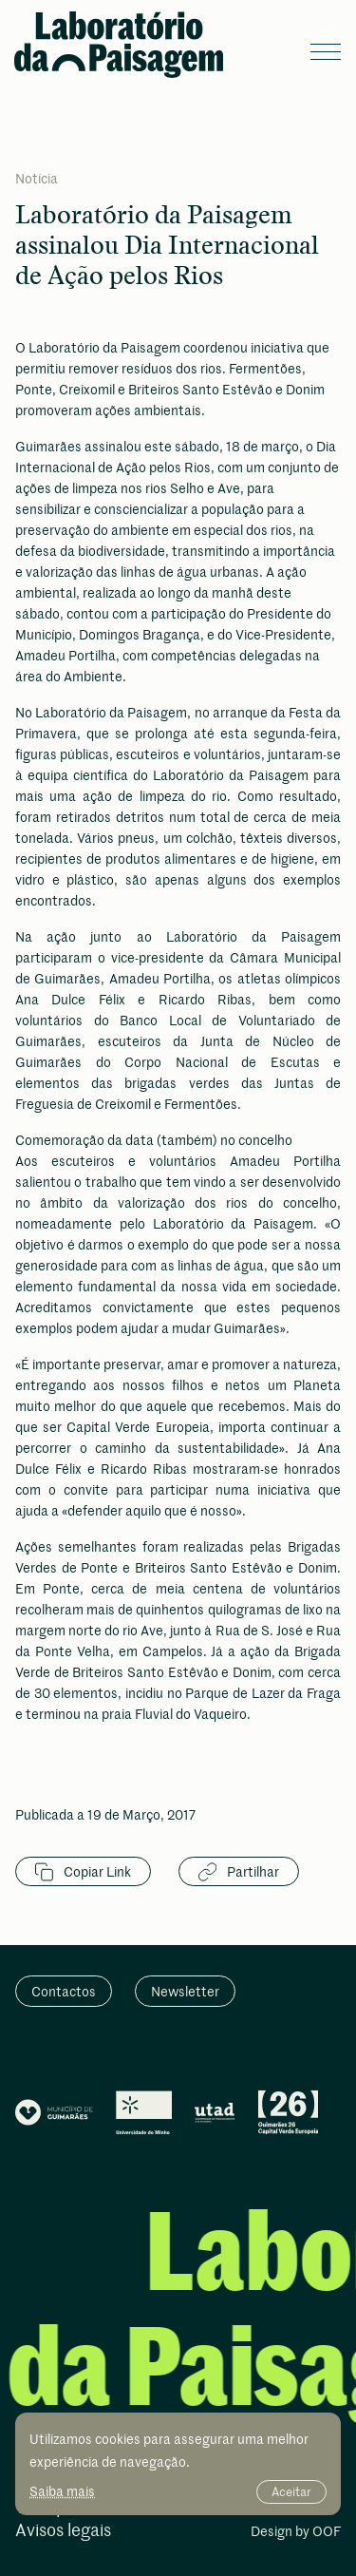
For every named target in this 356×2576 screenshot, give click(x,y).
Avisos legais (63, 2531)
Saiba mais (62, 2491)
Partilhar (238, 1871)
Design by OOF (296, 2532)
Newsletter (185, 1991)
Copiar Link (83, 1871)
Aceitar (291, 2491)
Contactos (63, 1991)
